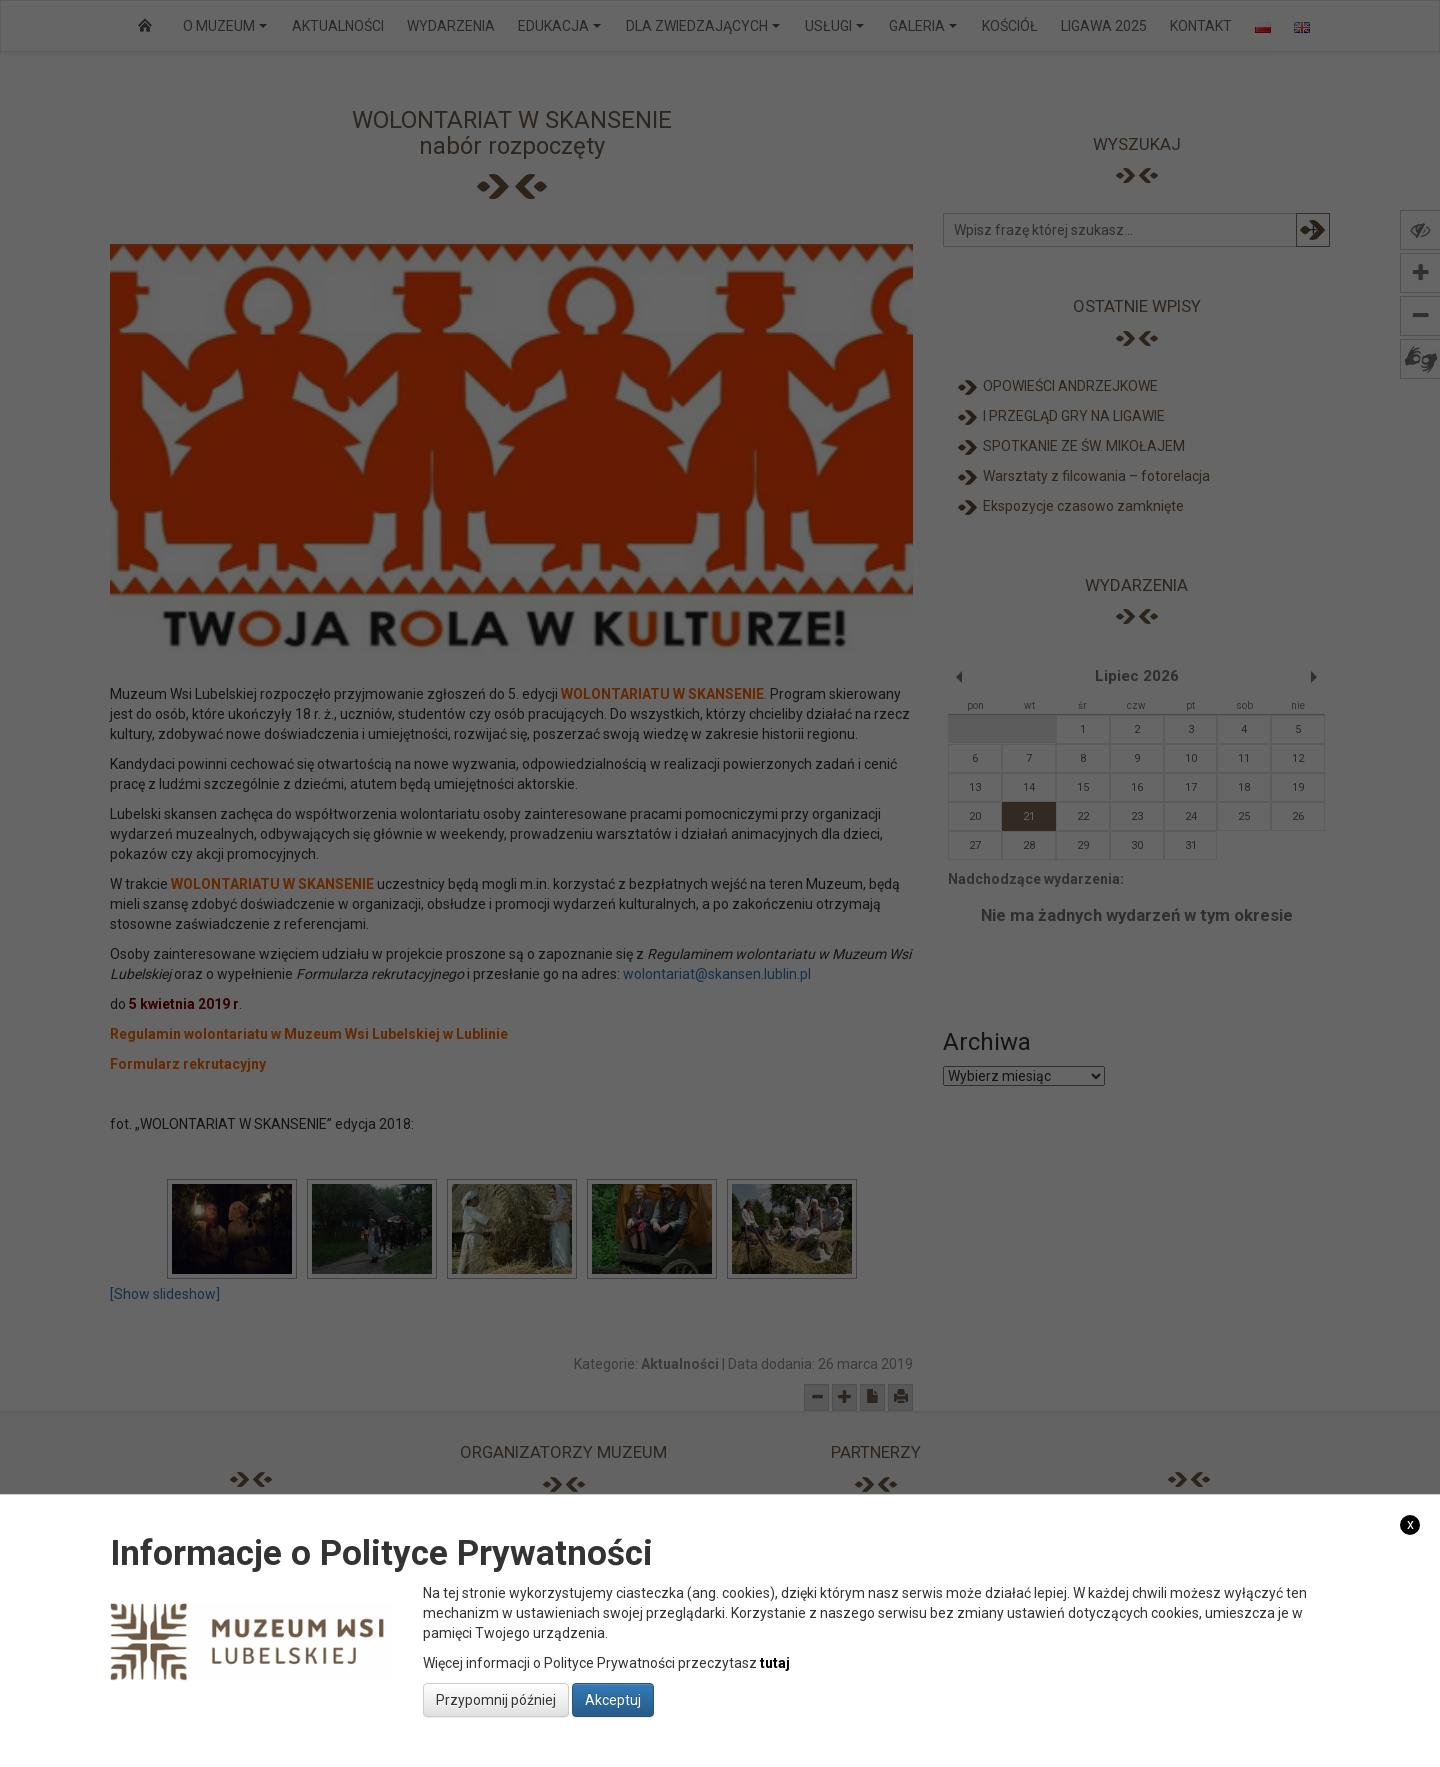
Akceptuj (613, 1700)
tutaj (775, 1663)
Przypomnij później (496, 1700)
